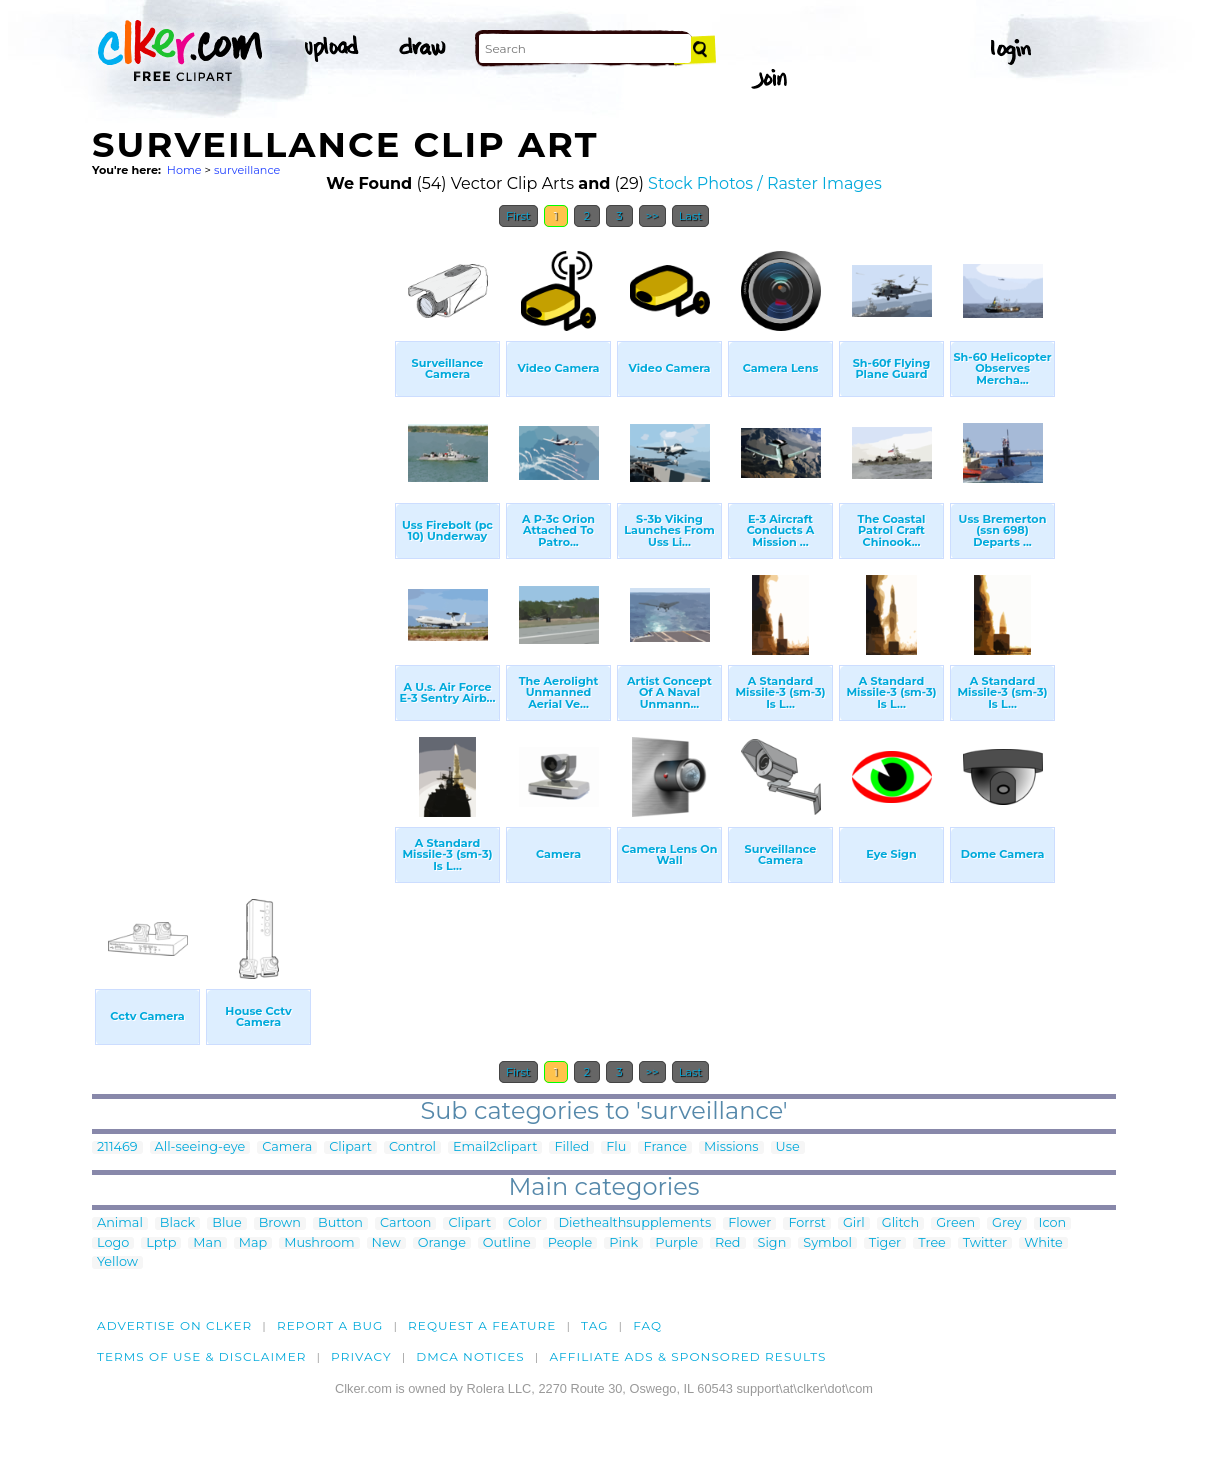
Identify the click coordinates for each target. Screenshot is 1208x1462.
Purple (676, 1243)
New (386, 1243)
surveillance (247, 170)
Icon (1053, 1223)
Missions (731, 1147)
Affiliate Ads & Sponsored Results (687, 1356)
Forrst (806, 1223)
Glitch (900, 1223)
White (1043, 1243)
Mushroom (319, 1243)
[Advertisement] (242, 538)
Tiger (885, 1243)
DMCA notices (470, 1356)
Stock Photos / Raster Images (765, 183)
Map (253, 1243)
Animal (120, 1223)
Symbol (827, 1243)
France (665, 1147)
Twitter (985, 1243)
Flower (749, 1223)
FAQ (647, 1325)
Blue (226, 1223)
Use (788, 1147)
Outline (507, 1243)
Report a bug (330, 1325)
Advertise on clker (174, 1325)
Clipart (350, 1147)
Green (955, 1223)
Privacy (361, 1356)
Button (340, 1223)
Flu (616, 1147)
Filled (571, 1147)
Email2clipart (495, 1147)
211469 (117, 1147)
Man (207, 1243)
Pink (623, 1243)
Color (524, 1223)
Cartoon (406, 1223)
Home (184, 170)
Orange (442, 1243)
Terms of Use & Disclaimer (202, 1356)
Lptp (161, 1243)
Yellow (117, 1262)
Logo (113, 1243)
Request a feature (482, 1325)
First (518, 216)
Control (412, 1147)
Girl (854, 1223)
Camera (287, 1147)
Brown (280, 1223)
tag (594, 1325)
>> (652, 216)
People (570, 1243)
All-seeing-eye (200, 1147)
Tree (932, 1243)
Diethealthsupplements (635, 1223)
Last (690, 216)
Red (728, 1243)
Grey (1006, 1223)
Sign (772, 1243)
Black (177, 1223)
